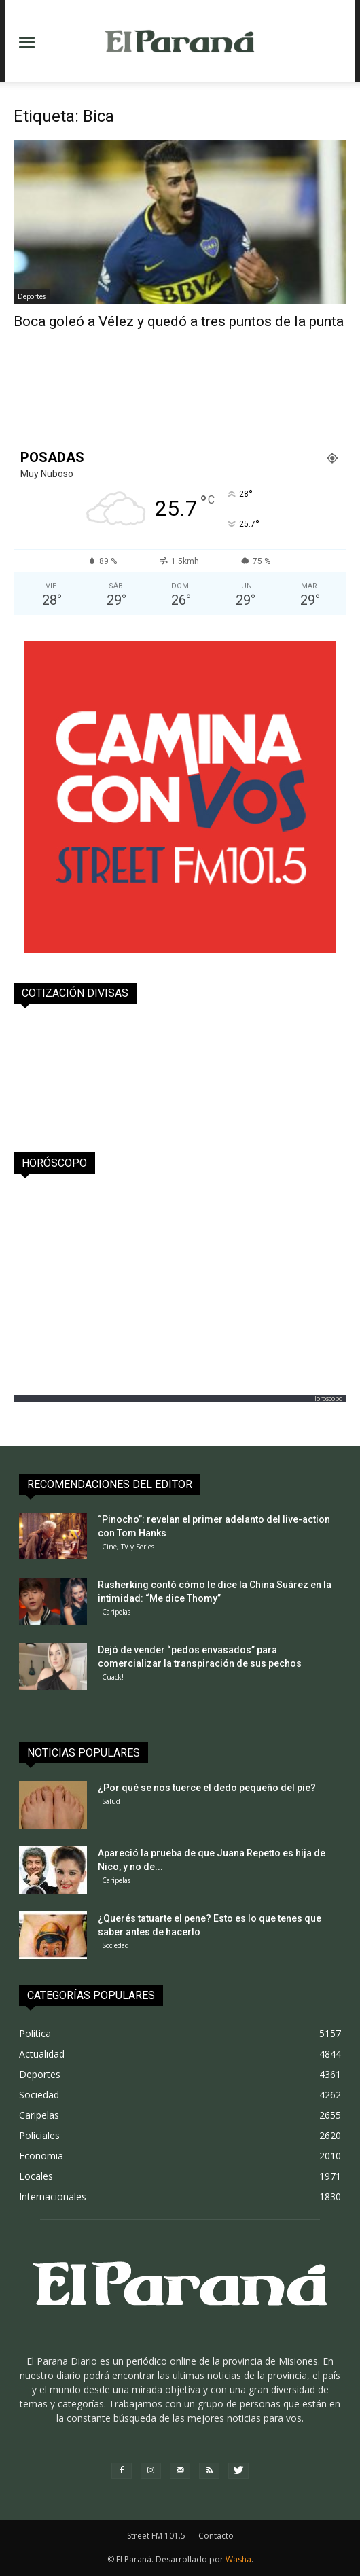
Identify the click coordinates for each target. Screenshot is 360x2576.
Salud (111, 1801)
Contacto (216, 2535)
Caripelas (116, 1612)
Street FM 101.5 (156, 2535)
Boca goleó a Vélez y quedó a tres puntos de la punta (179, 321)
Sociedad (115, 1945)
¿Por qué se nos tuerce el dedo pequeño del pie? (207, 1787)
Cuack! (113, 1677)
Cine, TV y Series (128, 1546)
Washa (238, 2559)
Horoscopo (326, 1398)
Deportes (32, 296)
